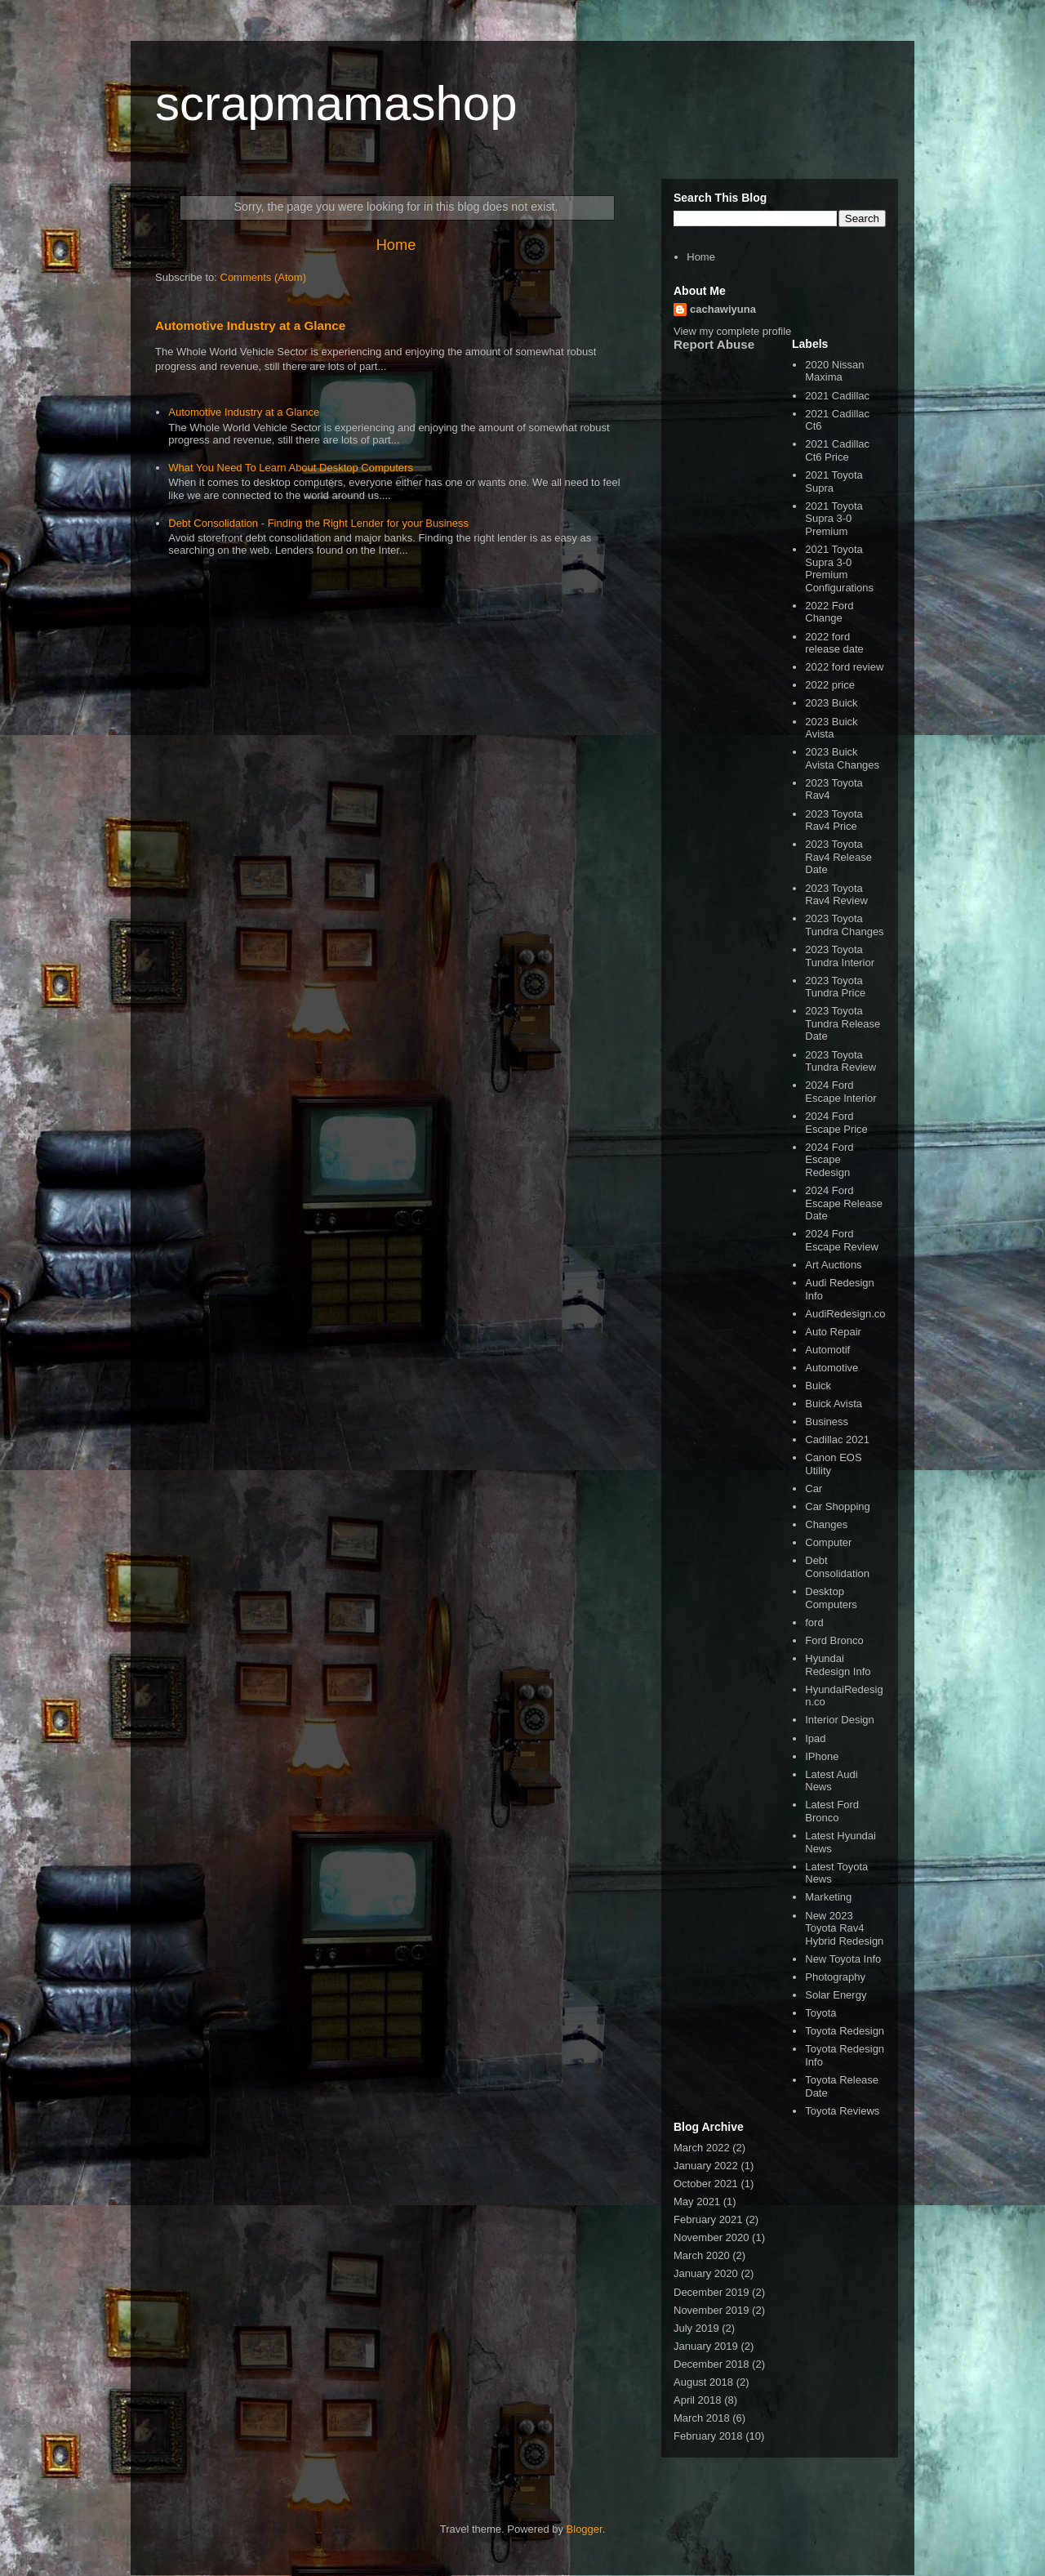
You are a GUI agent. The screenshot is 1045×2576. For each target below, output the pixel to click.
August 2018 (703, 2382)
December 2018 (711, 2364)
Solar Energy (835, 1995)
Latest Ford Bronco (832, 1811)
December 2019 (711, 2292)
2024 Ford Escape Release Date (844, 1203)
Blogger (585, 2529)
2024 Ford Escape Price (836, 1122)
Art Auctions (833, 1265)
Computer (828, 1542)
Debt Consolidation (837, 1567)
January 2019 (706, 2346)
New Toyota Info (843, 1959)
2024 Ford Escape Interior (840, 1091)
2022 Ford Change (829, 612)
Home (396, 245)
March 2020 (702, 2255)
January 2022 (706, 2165)
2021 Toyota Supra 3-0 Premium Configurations (839, 568)
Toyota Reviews (842, 2111)
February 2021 (708, 2219)
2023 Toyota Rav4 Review (836, 894)
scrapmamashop (336, 103)
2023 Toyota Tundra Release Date (842, 1023)
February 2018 (708, 2436)
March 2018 (702, 2418)
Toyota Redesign (844, 2031)
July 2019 (696, 2328)
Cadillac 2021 (837, 1439)
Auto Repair (833, 1332)
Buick (818, 1385)
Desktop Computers (831, 1598)
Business (826, 1421)
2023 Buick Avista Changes (842, 758)
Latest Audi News (831, 1781)
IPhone (821, 1756)
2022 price (830, 685)
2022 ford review (844, 667)
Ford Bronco (834, 1640)
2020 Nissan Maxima (834, 371)
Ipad (815, 1738)
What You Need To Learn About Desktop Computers (290, 467)
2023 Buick (831, 703)
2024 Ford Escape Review (841, 1240)
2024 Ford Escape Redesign (829, 1160)
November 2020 (711, 2237)
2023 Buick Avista (831, 728)
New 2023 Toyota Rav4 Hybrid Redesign (844, 1928)
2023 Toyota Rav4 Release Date (838, 857)
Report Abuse (714, 344)
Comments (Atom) (263, 277)
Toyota (820, 2013)
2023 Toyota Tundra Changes (844, 925)
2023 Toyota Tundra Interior (839, 956)
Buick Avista (833, 1403)
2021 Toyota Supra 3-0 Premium (834, 518)
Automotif (827, 1350)
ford (814, 1622)
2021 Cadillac (837, 396)
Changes (826, 1524)
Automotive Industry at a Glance (250, 325)
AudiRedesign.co (845, 1314)
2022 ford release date (834, 643)
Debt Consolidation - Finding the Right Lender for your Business (318, 523)
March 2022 (702, 2147)
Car (813, 1488)
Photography (835, 1977)
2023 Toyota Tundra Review (840, 1061)
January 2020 (706, 2273)
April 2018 (698, 2400)
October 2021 (706, 2183)
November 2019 (711, 2310)
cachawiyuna (723, 309)
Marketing (828, 1897)
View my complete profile (732, 331)
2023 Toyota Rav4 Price (834, 820)
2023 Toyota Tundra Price (835, 987)
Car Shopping (837, 1506)
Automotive (831, 1368)
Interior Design (839, 1720)
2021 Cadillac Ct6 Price (837, 450)
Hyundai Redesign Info (837, 1665)
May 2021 (697, 2201)
